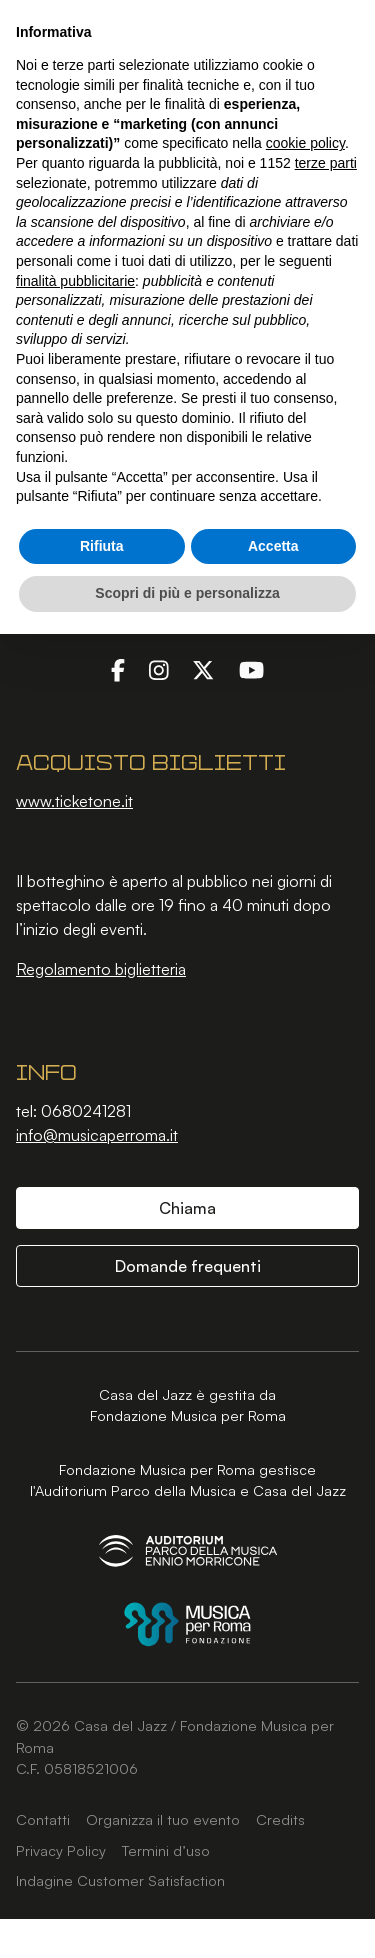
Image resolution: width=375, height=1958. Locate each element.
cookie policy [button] (305, 143)
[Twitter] (203, 669)
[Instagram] (159, 669)
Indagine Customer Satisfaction (120, 1880)
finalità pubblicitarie (75, 281)
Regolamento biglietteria (101, 969)
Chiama (187, 1208)
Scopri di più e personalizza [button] (187, 593)
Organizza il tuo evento (163, 1819)
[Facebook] (118, 669)
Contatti (43, 1819)
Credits (280, 1819)
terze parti (326, 163)
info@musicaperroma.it (97, 1135)
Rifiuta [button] (102, 546)
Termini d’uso (166, 1850)
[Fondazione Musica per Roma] (187, 1624)
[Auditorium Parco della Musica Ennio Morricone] (188, 1550)
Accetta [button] (273, 546)
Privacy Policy (61, 1850)
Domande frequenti (188, 1266)
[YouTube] (251, 669)
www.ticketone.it (74, 801)
